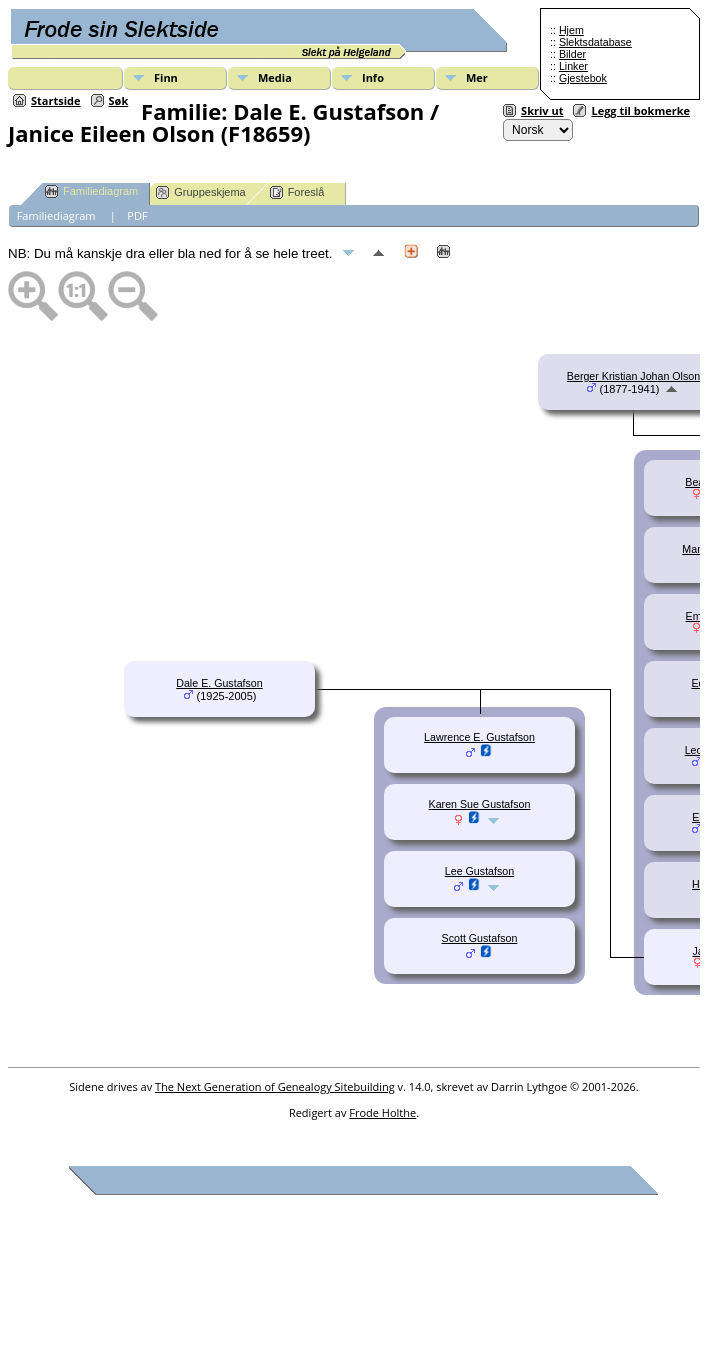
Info (373, 77)
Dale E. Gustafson (219, 683)
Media (275, 77)
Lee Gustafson (479, 871)
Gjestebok (583, 78)
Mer (477, 77)
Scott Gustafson (480, 938)
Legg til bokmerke (640, 110)
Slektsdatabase (595, 42)
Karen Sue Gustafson (480, 804)
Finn (166, 77)
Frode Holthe (382, 1112)
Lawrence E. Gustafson (479, 737)
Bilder (572, 54)
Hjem (571, 30)
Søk (119, 100)
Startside (56, 100)
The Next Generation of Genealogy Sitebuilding (275, 1086)
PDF (137, 215)
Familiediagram (91, 191)
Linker (573, 66)
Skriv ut (542, 110)
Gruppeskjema (201, 192)
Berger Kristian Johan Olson (633, 376)
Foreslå (297, 192)
